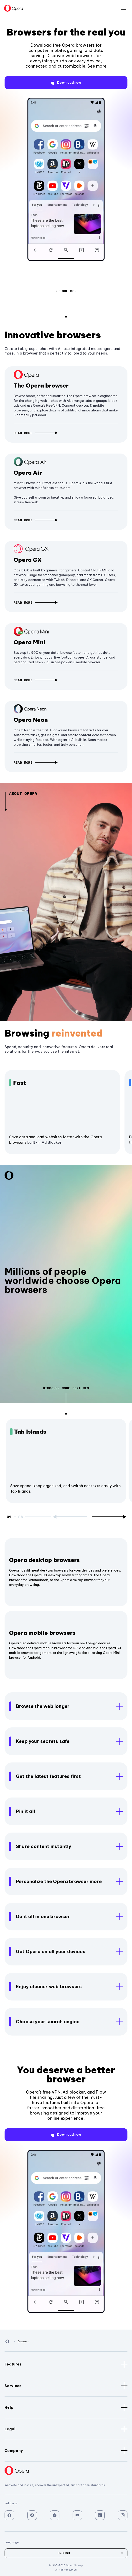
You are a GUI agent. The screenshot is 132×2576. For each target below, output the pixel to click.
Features (66, 2364)
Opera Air (28, 472)
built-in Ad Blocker (44, 1142)
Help (66, 2407)
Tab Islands (30, 1431)
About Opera (23, 793)
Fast (19, 1082)
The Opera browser (41, 385)
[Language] (66, 2553)
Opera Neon (31, 719)
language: (123, 8)
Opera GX (28, 559)
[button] (66, 82)
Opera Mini (29, 642)
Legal (66, 2429)
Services (66, 2385)
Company (66, 2450)
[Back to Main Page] (13, 8)
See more (97, 66)
